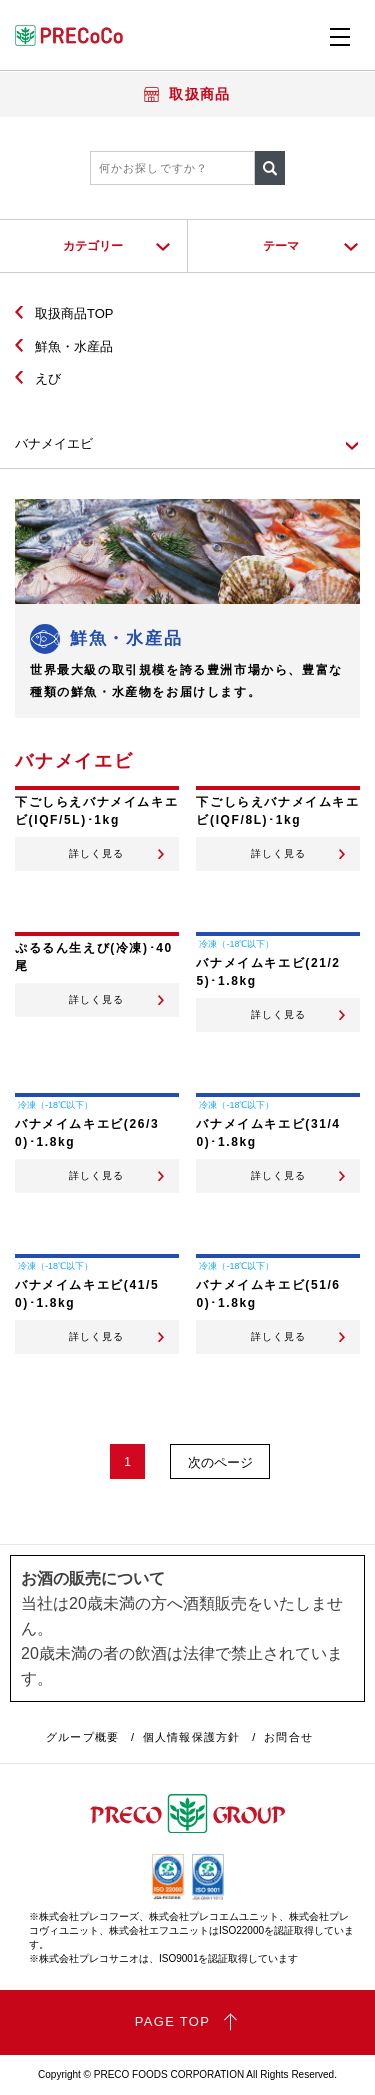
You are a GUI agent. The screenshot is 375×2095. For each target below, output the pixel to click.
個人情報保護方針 (191, 1737)
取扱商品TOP (74, 313)
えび (48, 378)
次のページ (220, 1462)
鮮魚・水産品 (74, 346)
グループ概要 (82, 1737)
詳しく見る (96, 854)
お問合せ (288, 1737)
